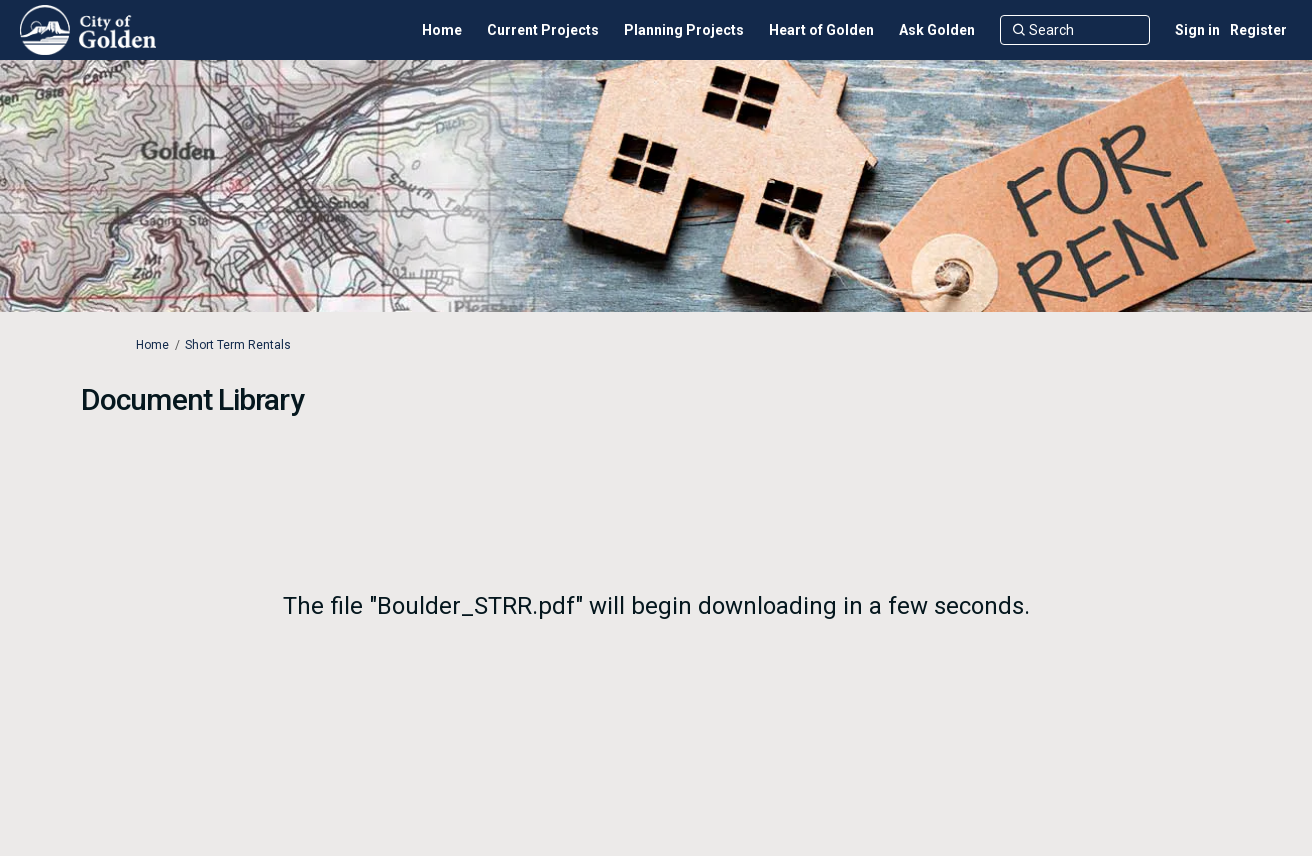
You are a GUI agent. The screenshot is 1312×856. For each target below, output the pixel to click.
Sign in (1197, 30)
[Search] (1075, 30)
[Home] (442, 30)
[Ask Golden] (937, 30)
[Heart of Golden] (821, 30)
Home (152, 345)
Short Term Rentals (238, 345)
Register (1258, 30)
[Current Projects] (543, 30)
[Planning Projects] (684, 30)
